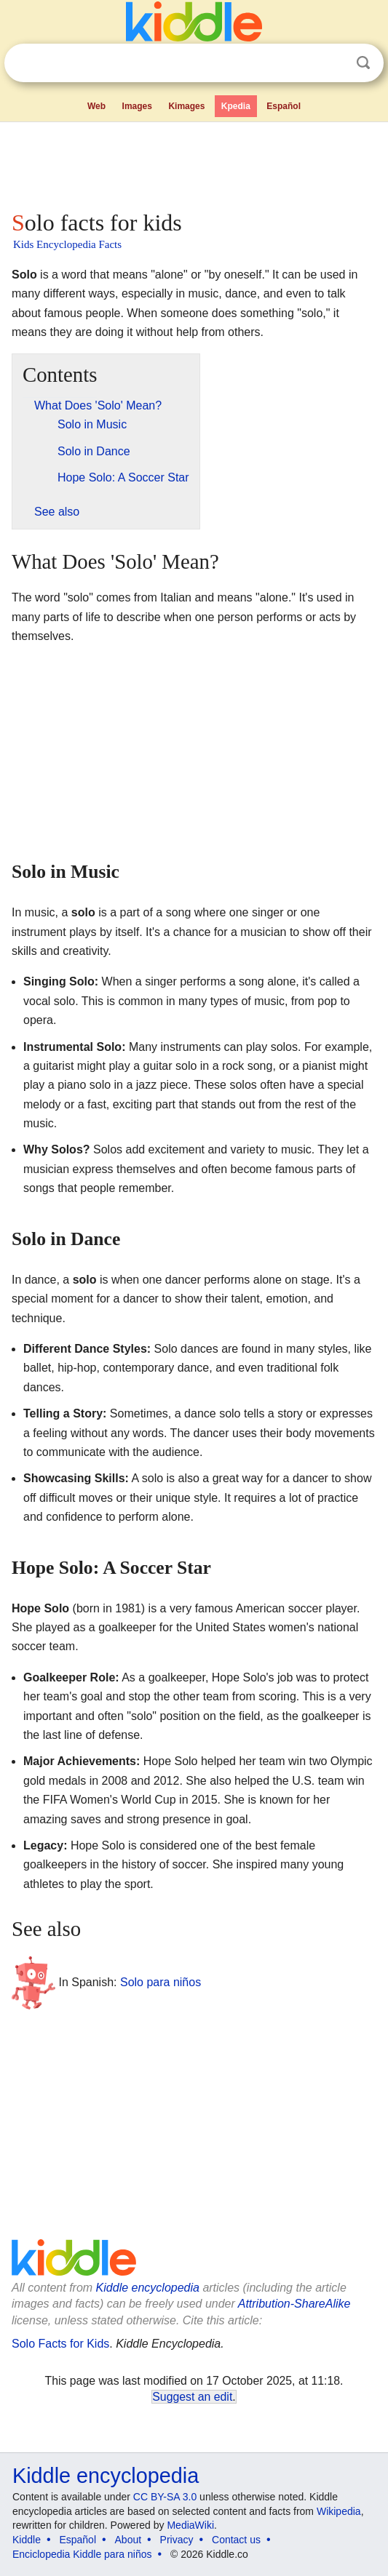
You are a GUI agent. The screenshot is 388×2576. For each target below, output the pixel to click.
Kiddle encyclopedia (147, 2287)
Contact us (236, 2539)
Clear (333, 63)
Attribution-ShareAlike (294, 2303)
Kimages (186, 106)
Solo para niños (160, 1981)
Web (96, 106)
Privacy (177, 2539)
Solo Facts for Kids (60, 2343)
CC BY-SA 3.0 (165, 2497)
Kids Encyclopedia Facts (67, 244)
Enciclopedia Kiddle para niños (81, 2554)
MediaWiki (190, 2525)
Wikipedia (339, 2511)
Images (137, 106)
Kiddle (26, 2539)
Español (283, 106)
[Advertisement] (194, 163)
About (128, 2539)
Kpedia (235, 106)
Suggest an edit (192, 2397)
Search (363, 63)
